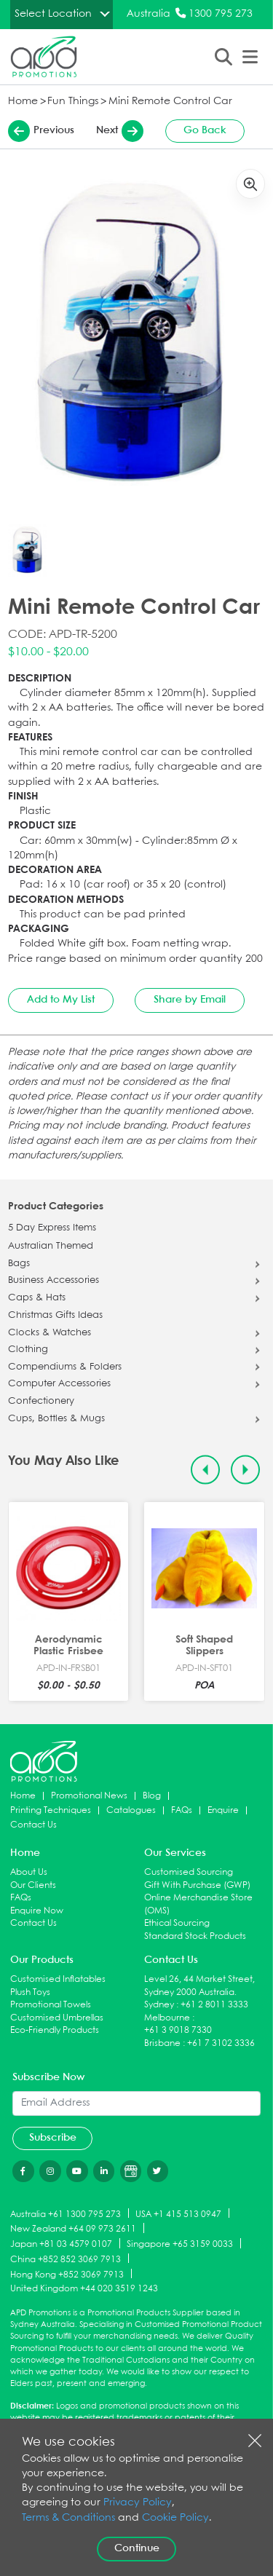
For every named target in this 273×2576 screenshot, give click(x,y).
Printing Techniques (50, 1810)
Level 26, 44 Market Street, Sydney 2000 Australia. (199, 1985)
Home (23, 101)
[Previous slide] (206, 1470)
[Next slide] (246, 1470)
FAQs (181, 1810)
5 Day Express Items (52, 1228)
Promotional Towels (50, 2005)
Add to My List (61, 1000)
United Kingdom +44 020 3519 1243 (84, 2289)
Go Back (204, 130)
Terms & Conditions (68, 2518)
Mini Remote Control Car (170, 101)
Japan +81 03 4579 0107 (61, 2244)
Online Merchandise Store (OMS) (198, 1904)
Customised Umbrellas (56, 2018)
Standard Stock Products (195, 1936)
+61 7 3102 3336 (221, 2043)
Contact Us (33, 1825)
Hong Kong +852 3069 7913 (67, 2274)
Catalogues (131, 1810)
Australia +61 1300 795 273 (65, 2214)
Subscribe (52, 2138)
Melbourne (167, 2018)
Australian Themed (50, 1246)
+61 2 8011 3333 (214, 2005)
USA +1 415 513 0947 (178, 2214)
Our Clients (33, 1885)
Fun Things (72, 101)
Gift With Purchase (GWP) (197, 1885)
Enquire (223, 1810)
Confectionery (41, 1401)
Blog (152, 1796)
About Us (28, 1872)
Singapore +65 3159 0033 (180, 2244)
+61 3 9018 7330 (178, 2030)
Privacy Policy (137, 2503)
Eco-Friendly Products (54, 2030)
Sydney (159, 2005)
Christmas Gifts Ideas (55, 1315)
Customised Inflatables (58, 1979)
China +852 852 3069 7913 (65, 2259)
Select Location (53, 14)
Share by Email (190, 1000)
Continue (136, 2548)
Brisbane (162, 2043)
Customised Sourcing (188, 1872)
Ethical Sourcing (177, 1923)
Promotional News (89, 1796)
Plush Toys (30, 1992)
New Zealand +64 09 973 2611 (73, 2229)
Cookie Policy (175, 2518)
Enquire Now (36, 1911)
